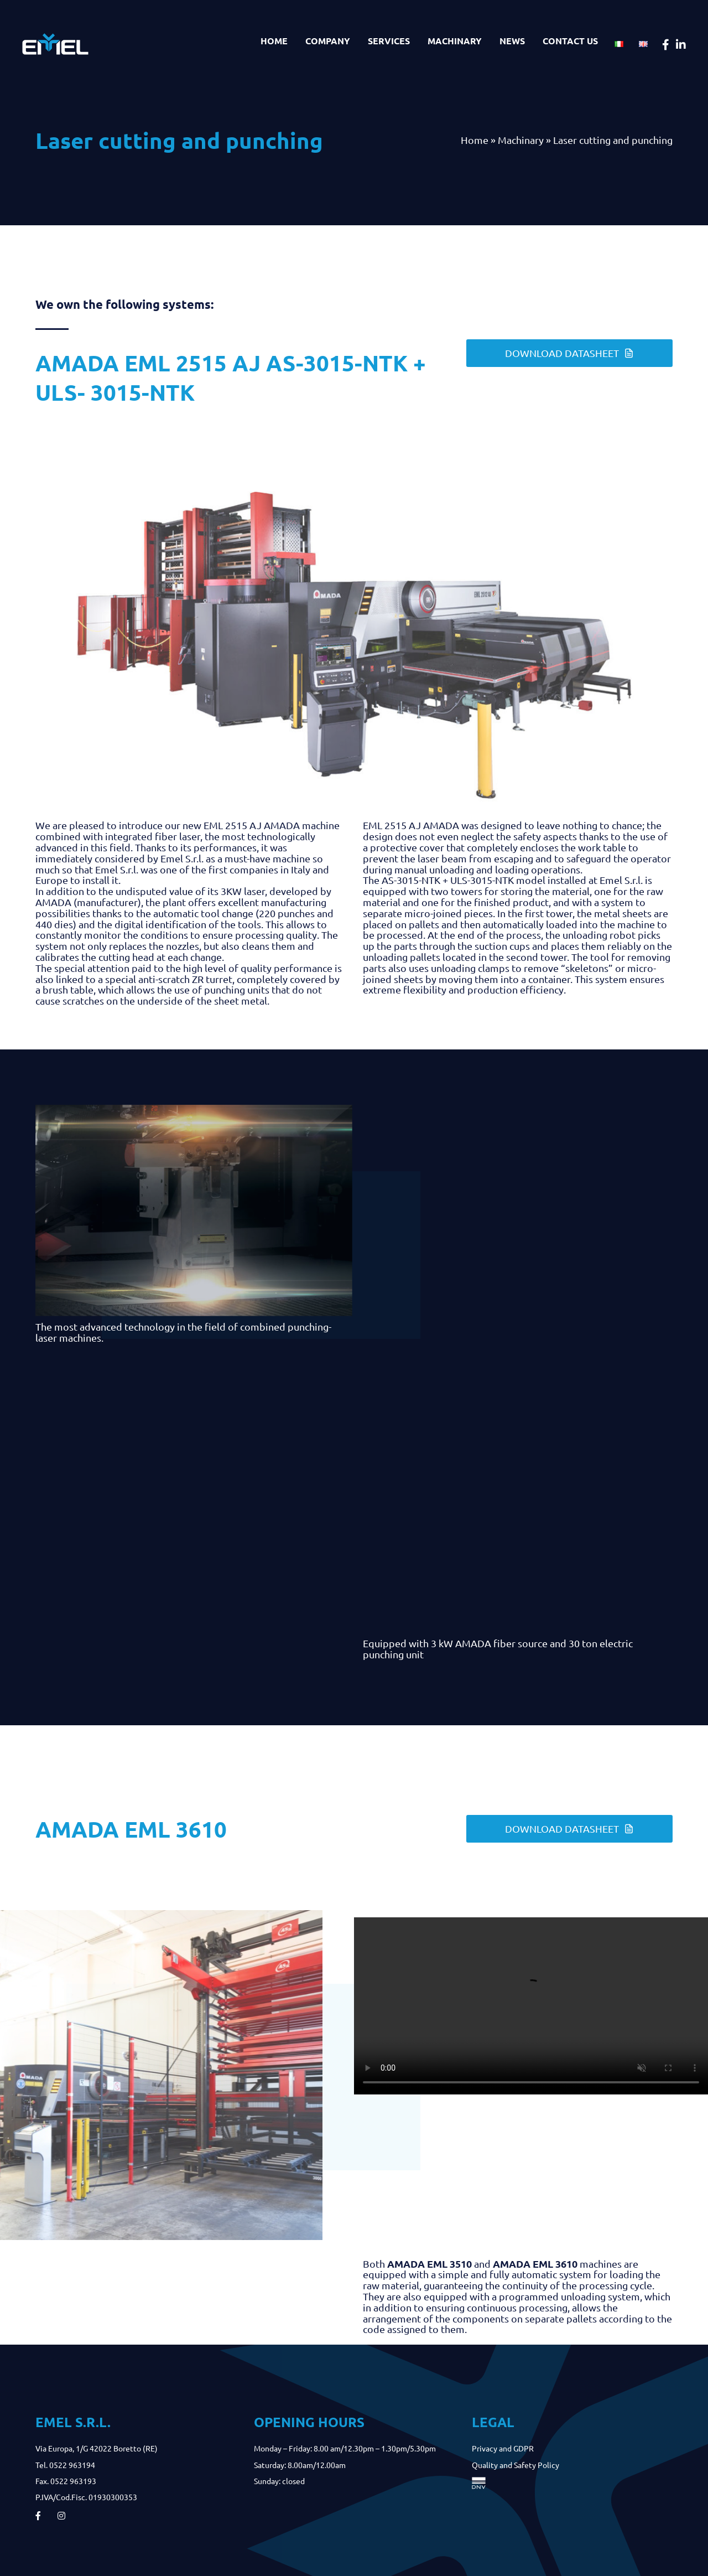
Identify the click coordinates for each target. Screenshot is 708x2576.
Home (274, 40)
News (512, 40)
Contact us (570, 40)
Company (327, 40)
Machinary (455, 40)
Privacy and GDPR (503, 2448)
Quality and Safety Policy (515, 2465)
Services (389, 40)
